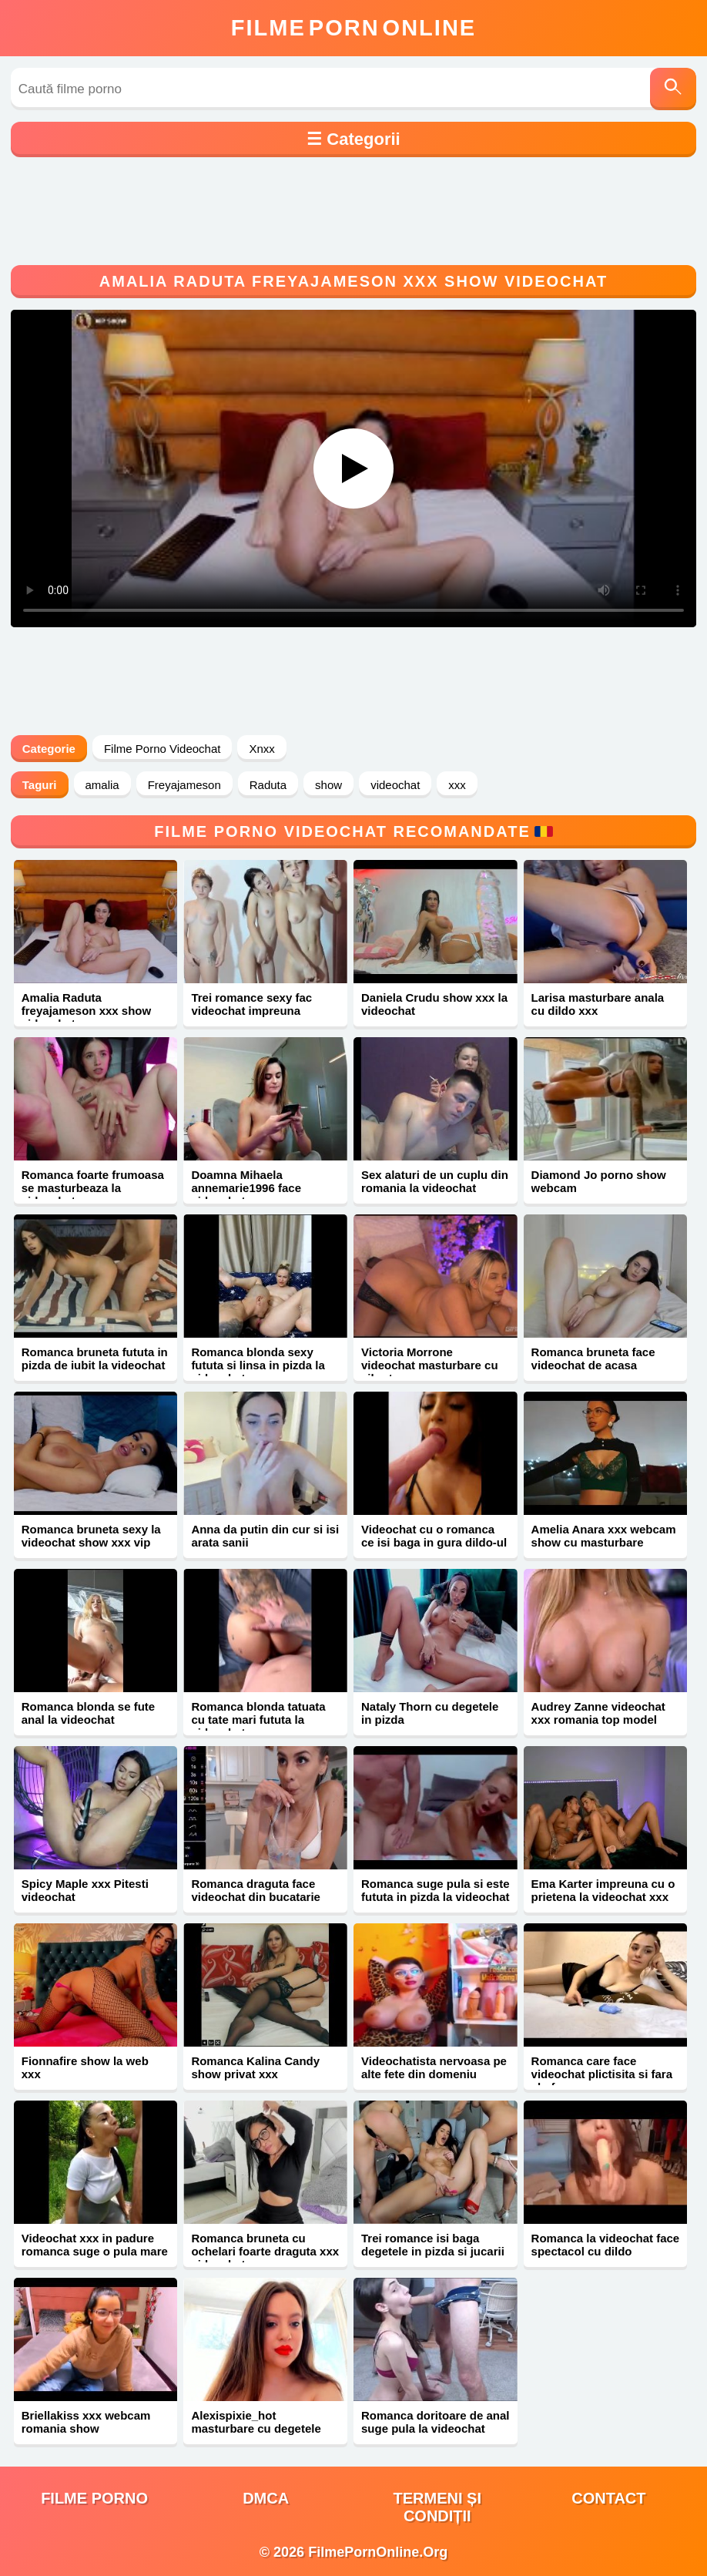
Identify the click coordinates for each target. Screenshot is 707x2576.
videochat (395, 784)
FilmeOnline (353, 27)
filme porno (94, 2498)
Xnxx (261, 748)
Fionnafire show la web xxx (85, 2067)
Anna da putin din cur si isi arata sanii (265, 1536)
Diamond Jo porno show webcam (598, 1181)
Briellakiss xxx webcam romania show (86, 2422)
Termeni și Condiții (437, 2507)
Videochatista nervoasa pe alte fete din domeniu (434, 2067)
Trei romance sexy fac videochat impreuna (251, 1004)
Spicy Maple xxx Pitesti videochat (85, 1890)
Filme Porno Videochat (162, 748)
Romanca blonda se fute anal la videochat (88, 1713)
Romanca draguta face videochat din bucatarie (255, 1890)
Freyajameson (184, 784)
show (328, 784)
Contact (608, 2498)
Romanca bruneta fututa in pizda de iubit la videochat (95, 1358)
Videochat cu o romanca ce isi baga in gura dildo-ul (434, 1536)
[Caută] (673, 89)
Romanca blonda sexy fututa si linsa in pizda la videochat (257, 1365)
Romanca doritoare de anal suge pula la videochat (435, 2422)
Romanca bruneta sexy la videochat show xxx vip (91, 1536)
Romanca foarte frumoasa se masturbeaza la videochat (93, 1187)
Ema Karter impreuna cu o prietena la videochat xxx (603, 1890)
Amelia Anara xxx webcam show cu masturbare (603, 1536)
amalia (102, 784)
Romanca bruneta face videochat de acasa (593, 1358)
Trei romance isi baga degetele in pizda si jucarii (432, 2245)
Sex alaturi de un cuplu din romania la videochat (434, 1181)
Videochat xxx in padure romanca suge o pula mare (95, 2245)
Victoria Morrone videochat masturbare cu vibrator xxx (429, 1365)
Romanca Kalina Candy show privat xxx (255, 2067)
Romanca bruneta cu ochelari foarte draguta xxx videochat (265, 2251)
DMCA (266, 2498)
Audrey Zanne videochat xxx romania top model (598, 1713)
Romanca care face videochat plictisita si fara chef (601, 2074)
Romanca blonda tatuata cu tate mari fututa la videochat (258, 1719)
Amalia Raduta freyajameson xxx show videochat (86, 1010)
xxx (457, 784)
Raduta (268, 784)
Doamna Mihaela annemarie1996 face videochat (246, 1187)
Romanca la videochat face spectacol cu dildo (605, 2245)
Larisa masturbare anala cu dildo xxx (598, 1004)
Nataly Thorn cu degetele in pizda (429, 1713)
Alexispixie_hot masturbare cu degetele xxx (255, 2428)
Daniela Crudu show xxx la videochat (434, 1004)
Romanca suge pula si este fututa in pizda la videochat (435, 1890)
